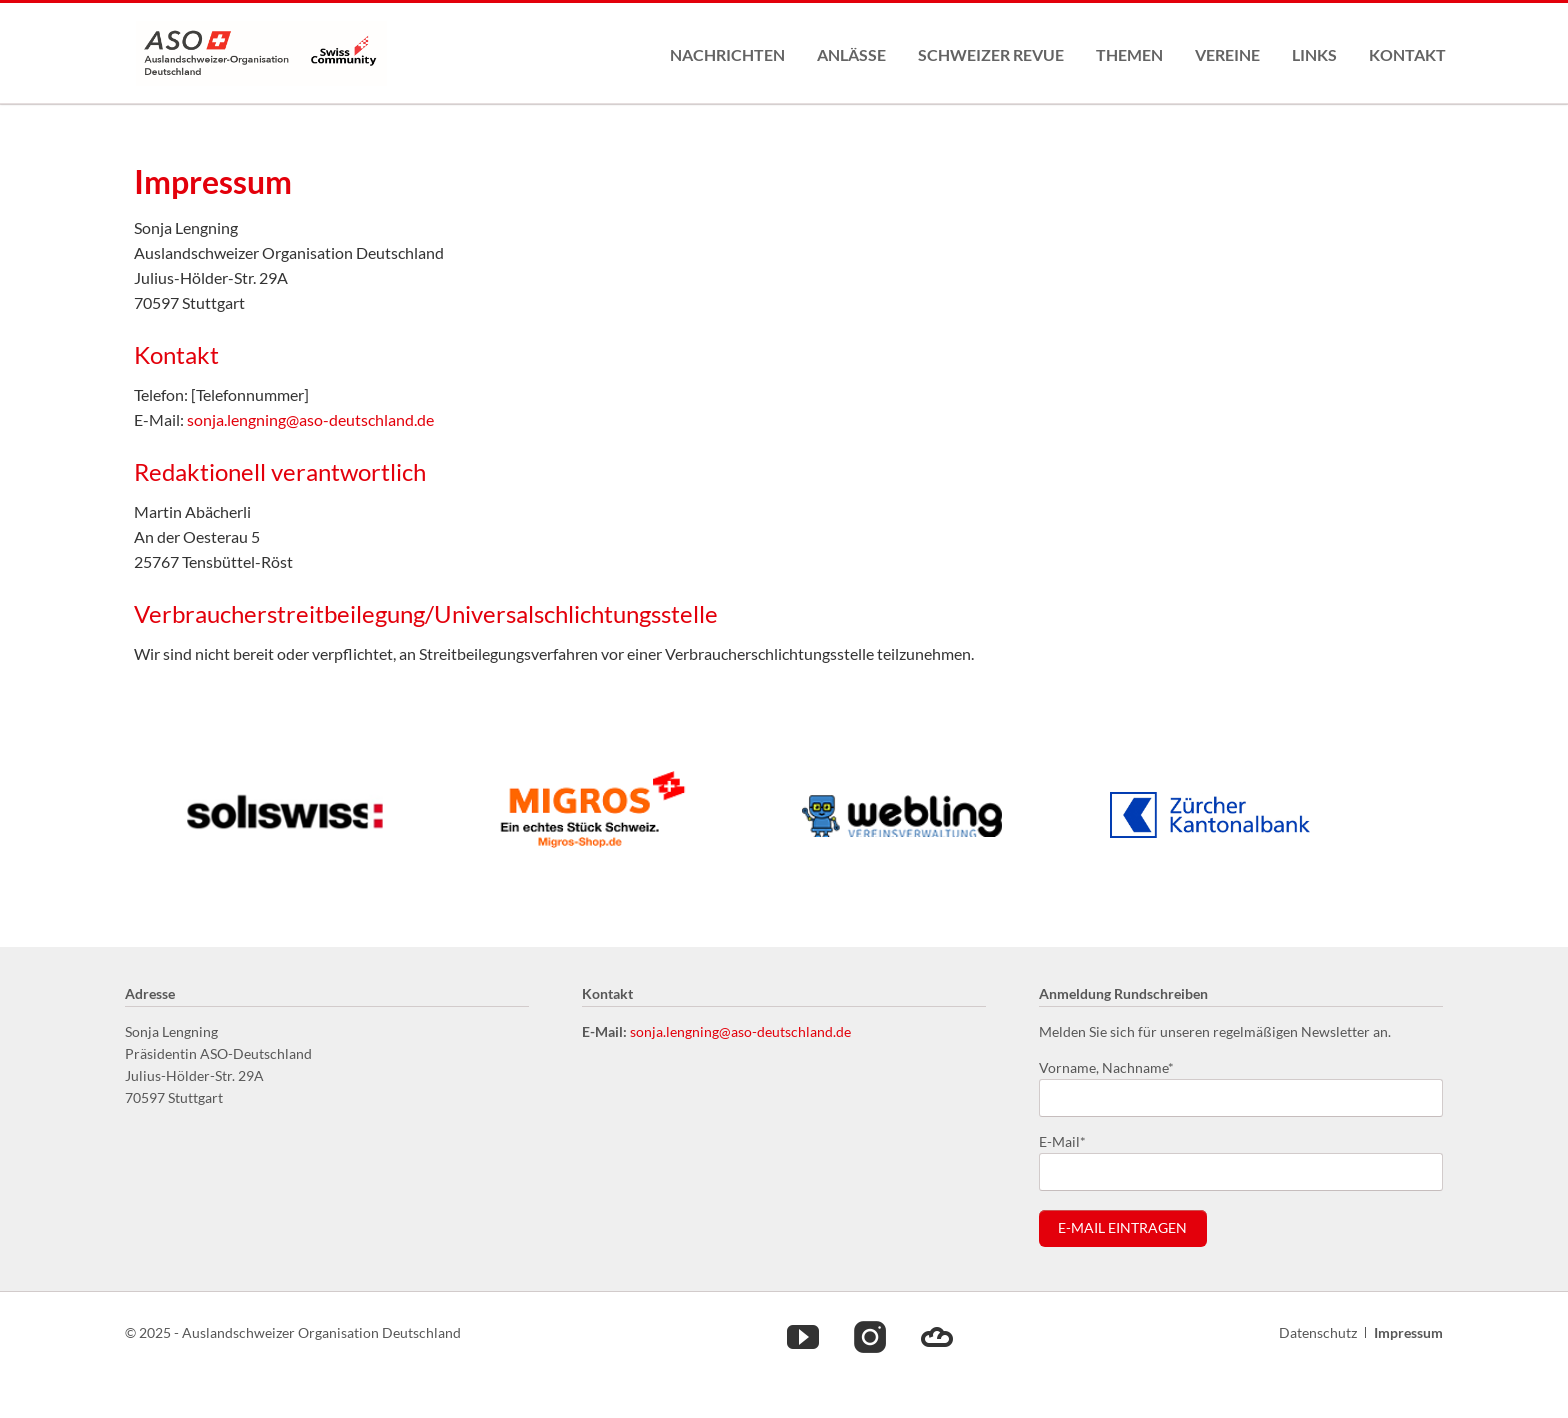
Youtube (803, 1336)
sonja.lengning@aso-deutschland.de (310, 419)
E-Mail (1071, 1140)
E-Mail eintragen (1122, 1228)
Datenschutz (1318, 1332)
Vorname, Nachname (1106, 1066)
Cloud (937, 1336)
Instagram (870, 1336)
